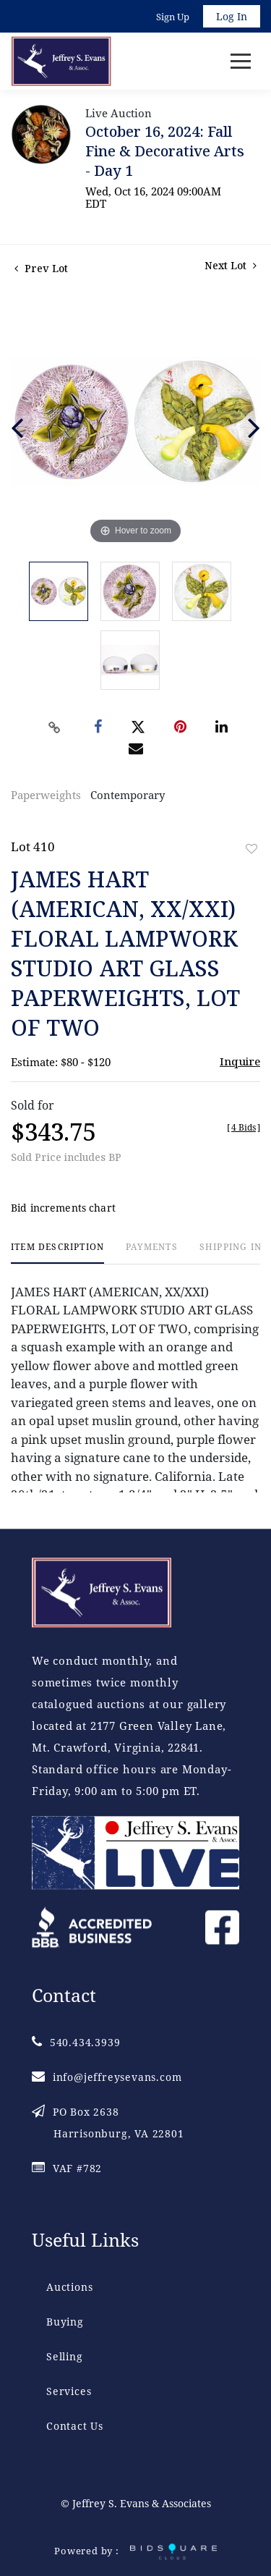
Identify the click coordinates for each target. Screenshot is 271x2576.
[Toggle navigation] (240, 61)
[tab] (57, 1252)
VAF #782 (67, 2168)
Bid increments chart (63, 1208)
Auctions (69, 2287)
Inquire (240, 1061)
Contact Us (74, 2426)
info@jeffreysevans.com (106, 2077)
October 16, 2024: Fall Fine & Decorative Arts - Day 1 (164, 151)
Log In (231, 16)
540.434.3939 (76, 2042)
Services (68, 2391)
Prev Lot (41, 268)
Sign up (172, 16)
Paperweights (46, 794)
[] (243, 1127)
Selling (64, 2356)
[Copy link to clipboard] (54, 727)
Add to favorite (251, 848)
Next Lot (231, 265)
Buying (65, 2321)
